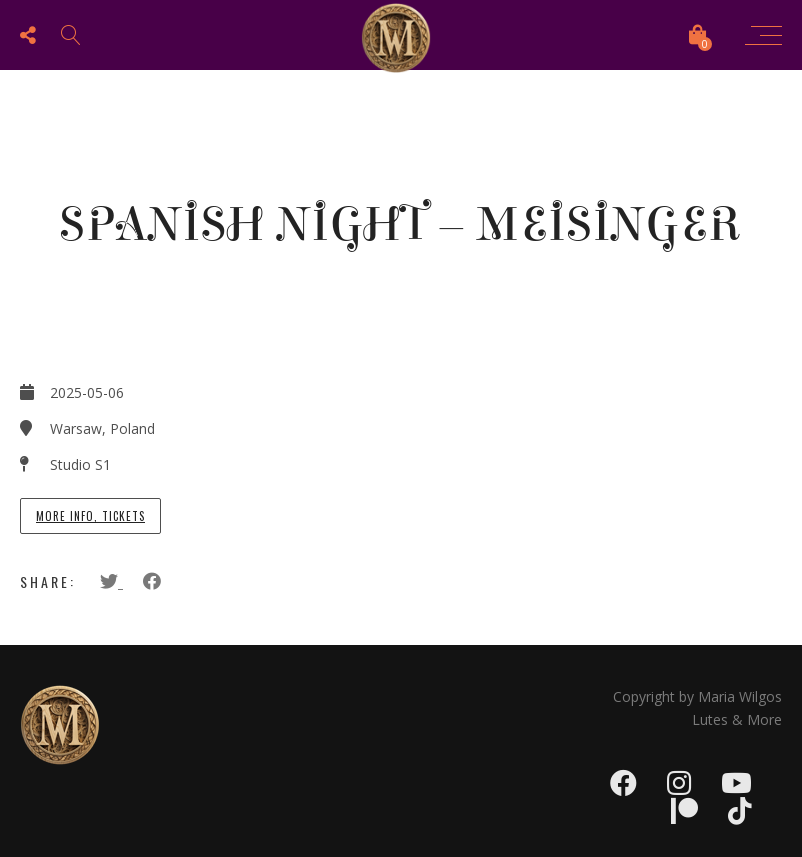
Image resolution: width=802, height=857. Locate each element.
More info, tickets (90, 516)
